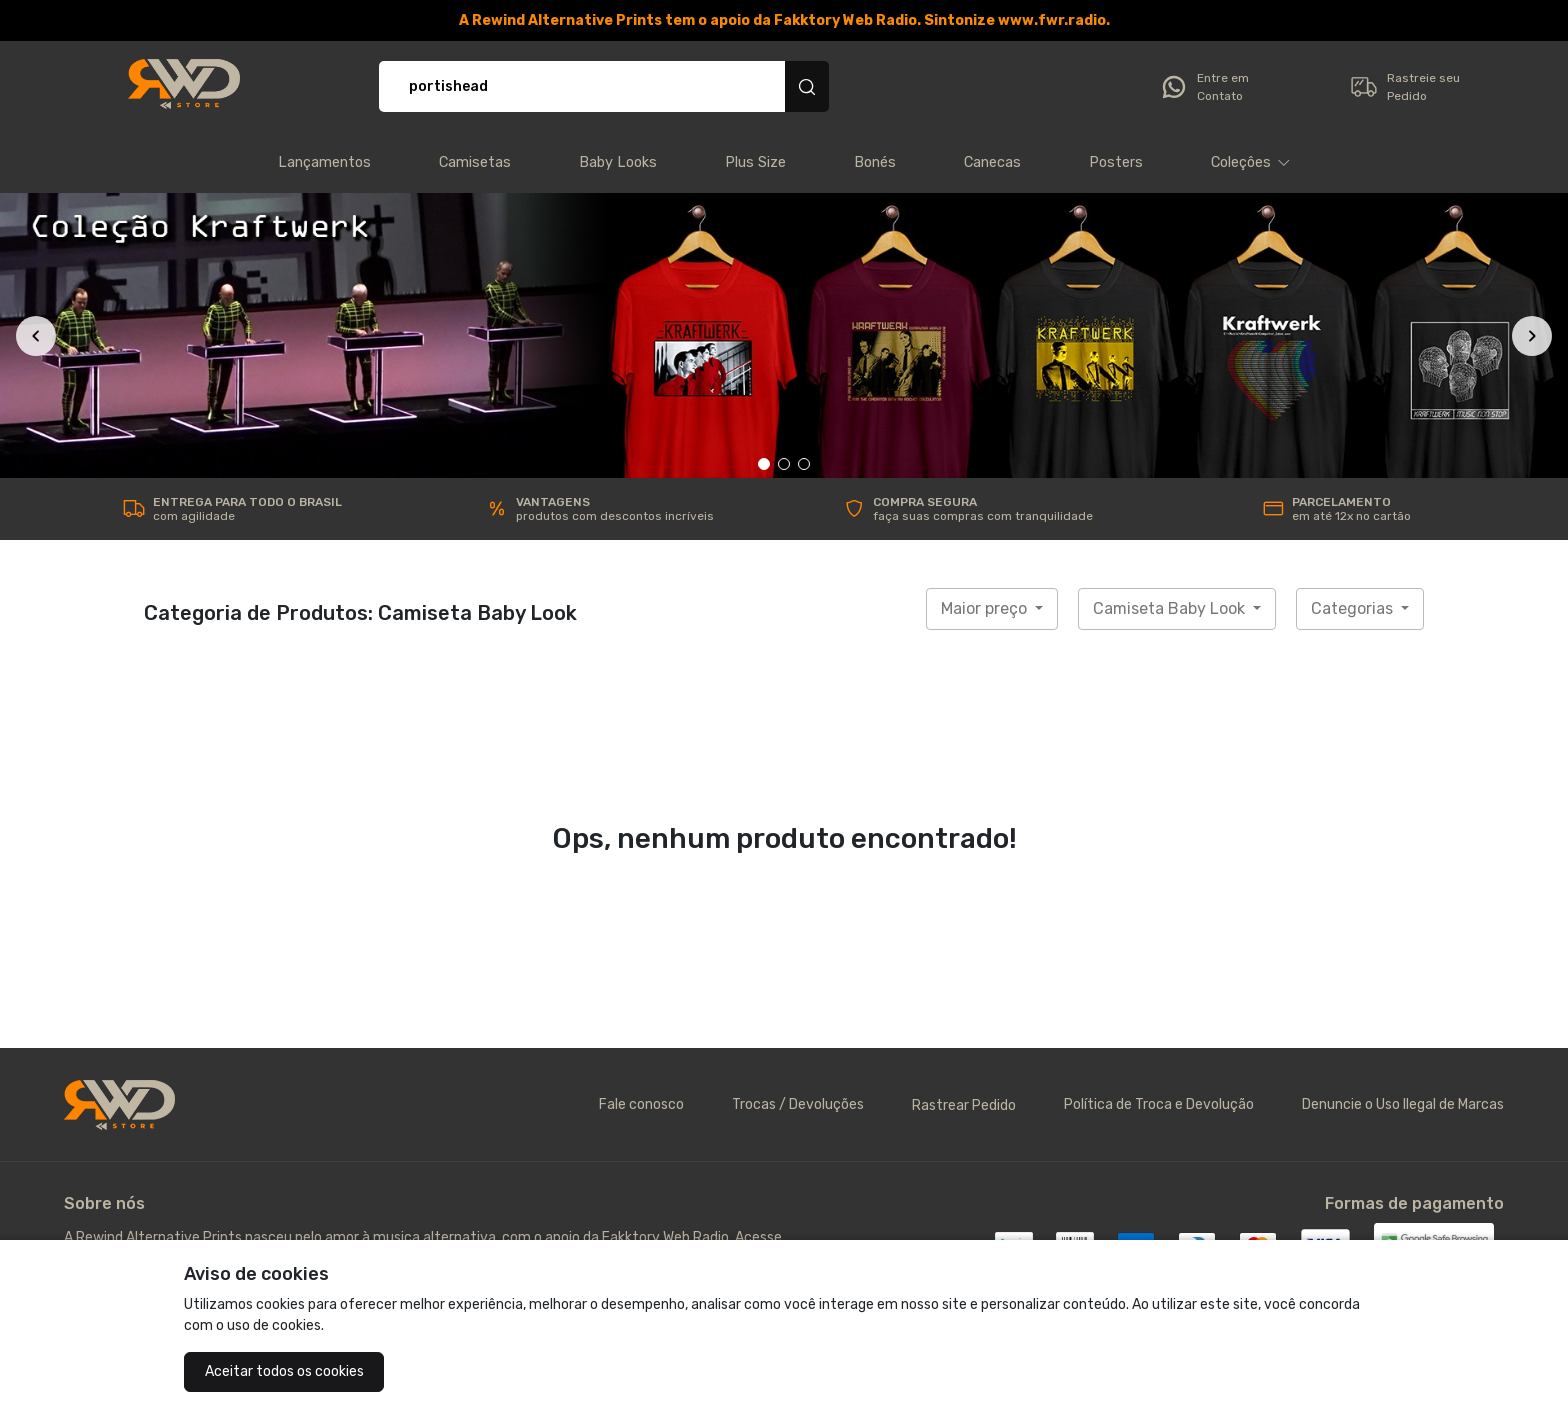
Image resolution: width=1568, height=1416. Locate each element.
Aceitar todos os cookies (284, 1371)
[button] (1251, 163)
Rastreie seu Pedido (1404, 87)
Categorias (1354, 608)
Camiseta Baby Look (1171, 608)
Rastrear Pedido (964, 1105)
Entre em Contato (1204, 87)
